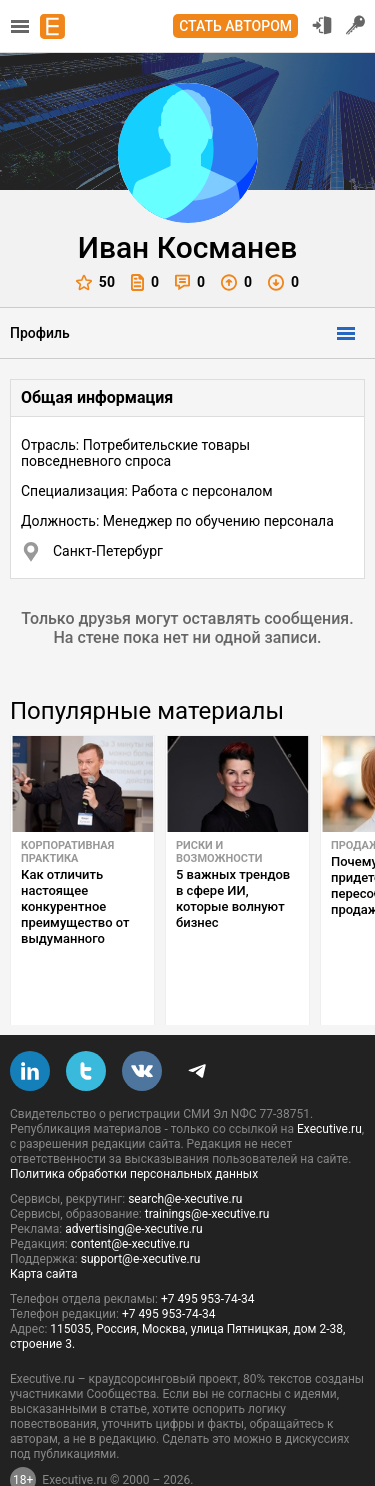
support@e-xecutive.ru (141, 1212)
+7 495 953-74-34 (208, 1252)
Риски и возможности (219, 852)
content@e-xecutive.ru (130, 1197)
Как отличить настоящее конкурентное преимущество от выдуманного (75, 906)
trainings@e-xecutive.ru (207, 1167)
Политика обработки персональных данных (134, 1127)
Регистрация (356, 25)
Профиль (40, 333)
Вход (322, 25)
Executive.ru (329, 1082)
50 (95, 282)
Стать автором (235, 26)
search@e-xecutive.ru (185, 1152)
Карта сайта (44, 1227)
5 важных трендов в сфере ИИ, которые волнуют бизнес (233, 898)
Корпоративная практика (67, 852)
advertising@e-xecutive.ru (133, 1182)
